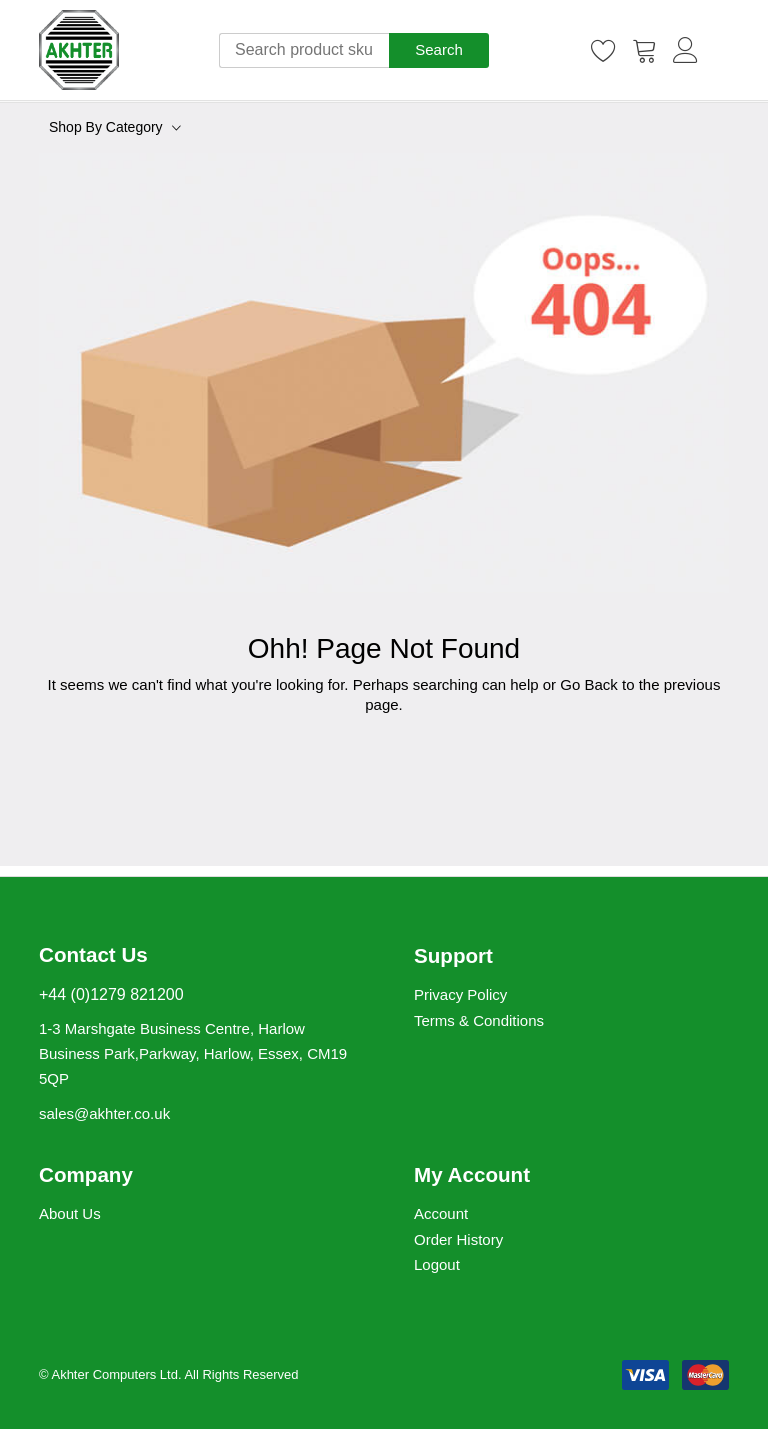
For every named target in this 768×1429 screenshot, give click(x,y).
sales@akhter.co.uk (104, 1113)
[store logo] (79, 50)
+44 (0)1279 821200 (111, 994)
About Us (70, 1213)
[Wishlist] (604, 50)
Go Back (589, 684)
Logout (437, 1264)
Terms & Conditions (479, 1020)
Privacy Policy (460, 994)
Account (441, 1213)
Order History (458, 1239)
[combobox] (304, 50)
